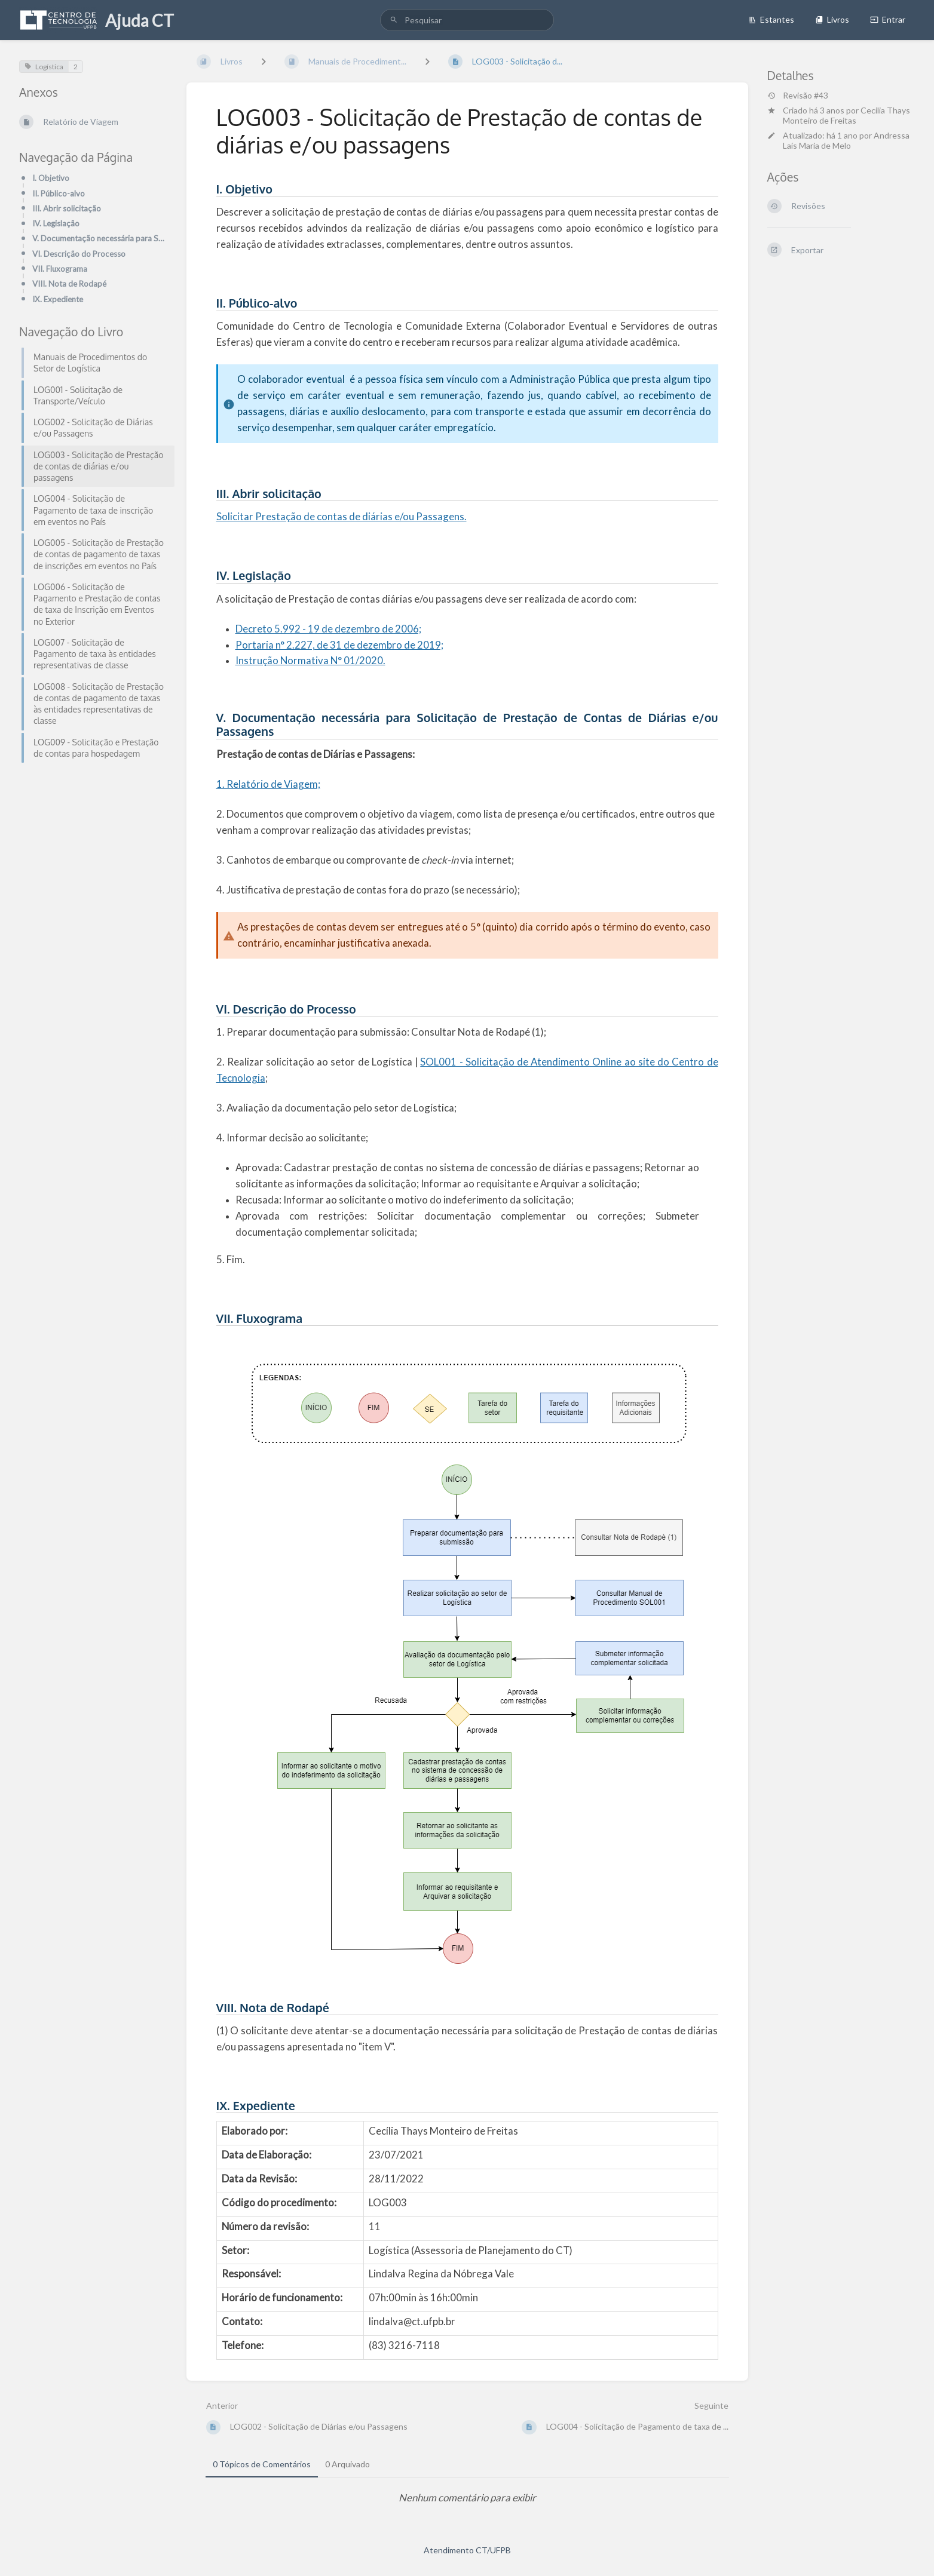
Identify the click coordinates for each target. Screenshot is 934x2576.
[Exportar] (841, 249)
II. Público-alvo (58, 193)
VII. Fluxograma (59, 269)
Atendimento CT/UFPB (467, 2550)
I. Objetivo (50, 178)
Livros (832, 19)
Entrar (887, 19)
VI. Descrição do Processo (78, 254)
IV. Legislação (55, 223)
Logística (44, 66)
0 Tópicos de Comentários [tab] (262, 2464)
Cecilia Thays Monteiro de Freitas (846, 115)
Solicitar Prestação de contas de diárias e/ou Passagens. (341, 516)
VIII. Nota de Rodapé (69, 283)
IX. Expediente (57, 299)
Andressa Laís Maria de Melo (846, 140)
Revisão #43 (797, 95)
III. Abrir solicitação (66, 208)
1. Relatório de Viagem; (268, 784)
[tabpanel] (467, 2498)
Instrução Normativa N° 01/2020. (310, 660)
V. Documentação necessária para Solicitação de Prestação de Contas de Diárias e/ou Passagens (99, 238)
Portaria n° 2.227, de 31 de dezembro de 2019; (339, 644)
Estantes (771, 19)
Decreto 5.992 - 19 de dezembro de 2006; (328, 628)
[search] (466, 20)
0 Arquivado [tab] (347, 2464)
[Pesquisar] (394, 20)
